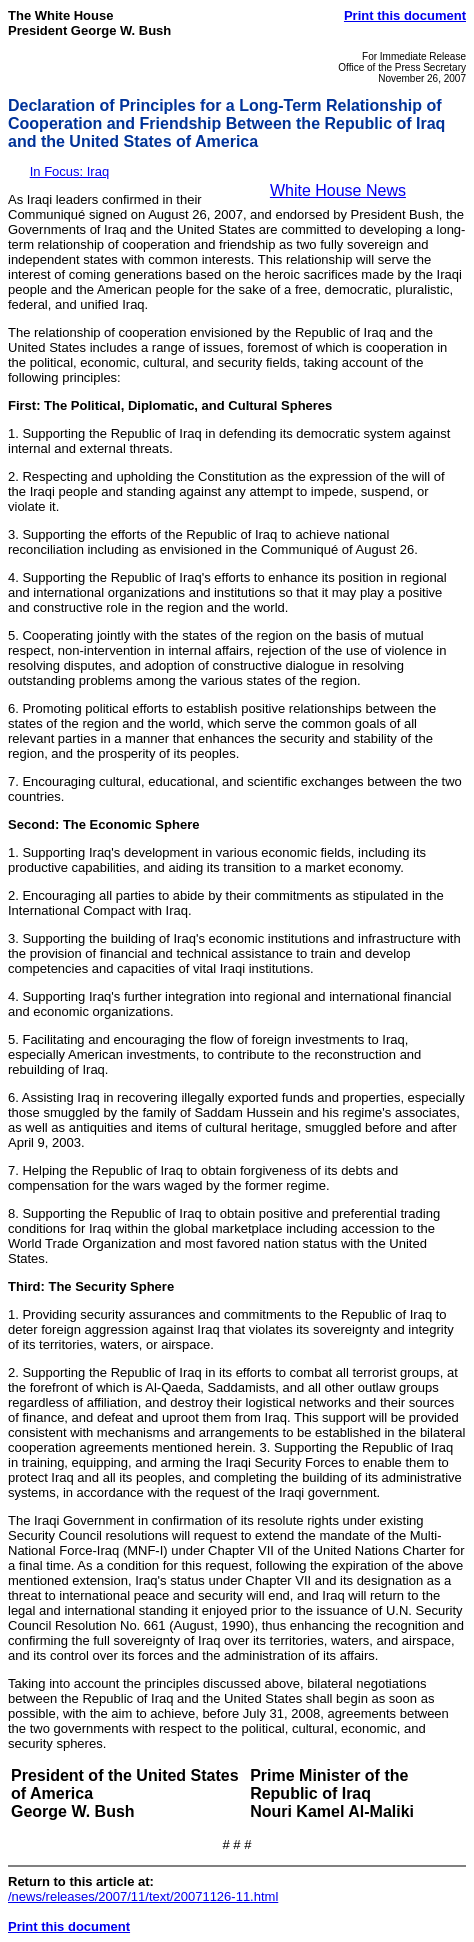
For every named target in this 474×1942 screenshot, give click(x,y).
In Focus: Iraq (69, 171)
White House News (338, 190)
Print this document (405, 15)
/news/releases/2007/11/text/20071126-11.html (143, 1896)
